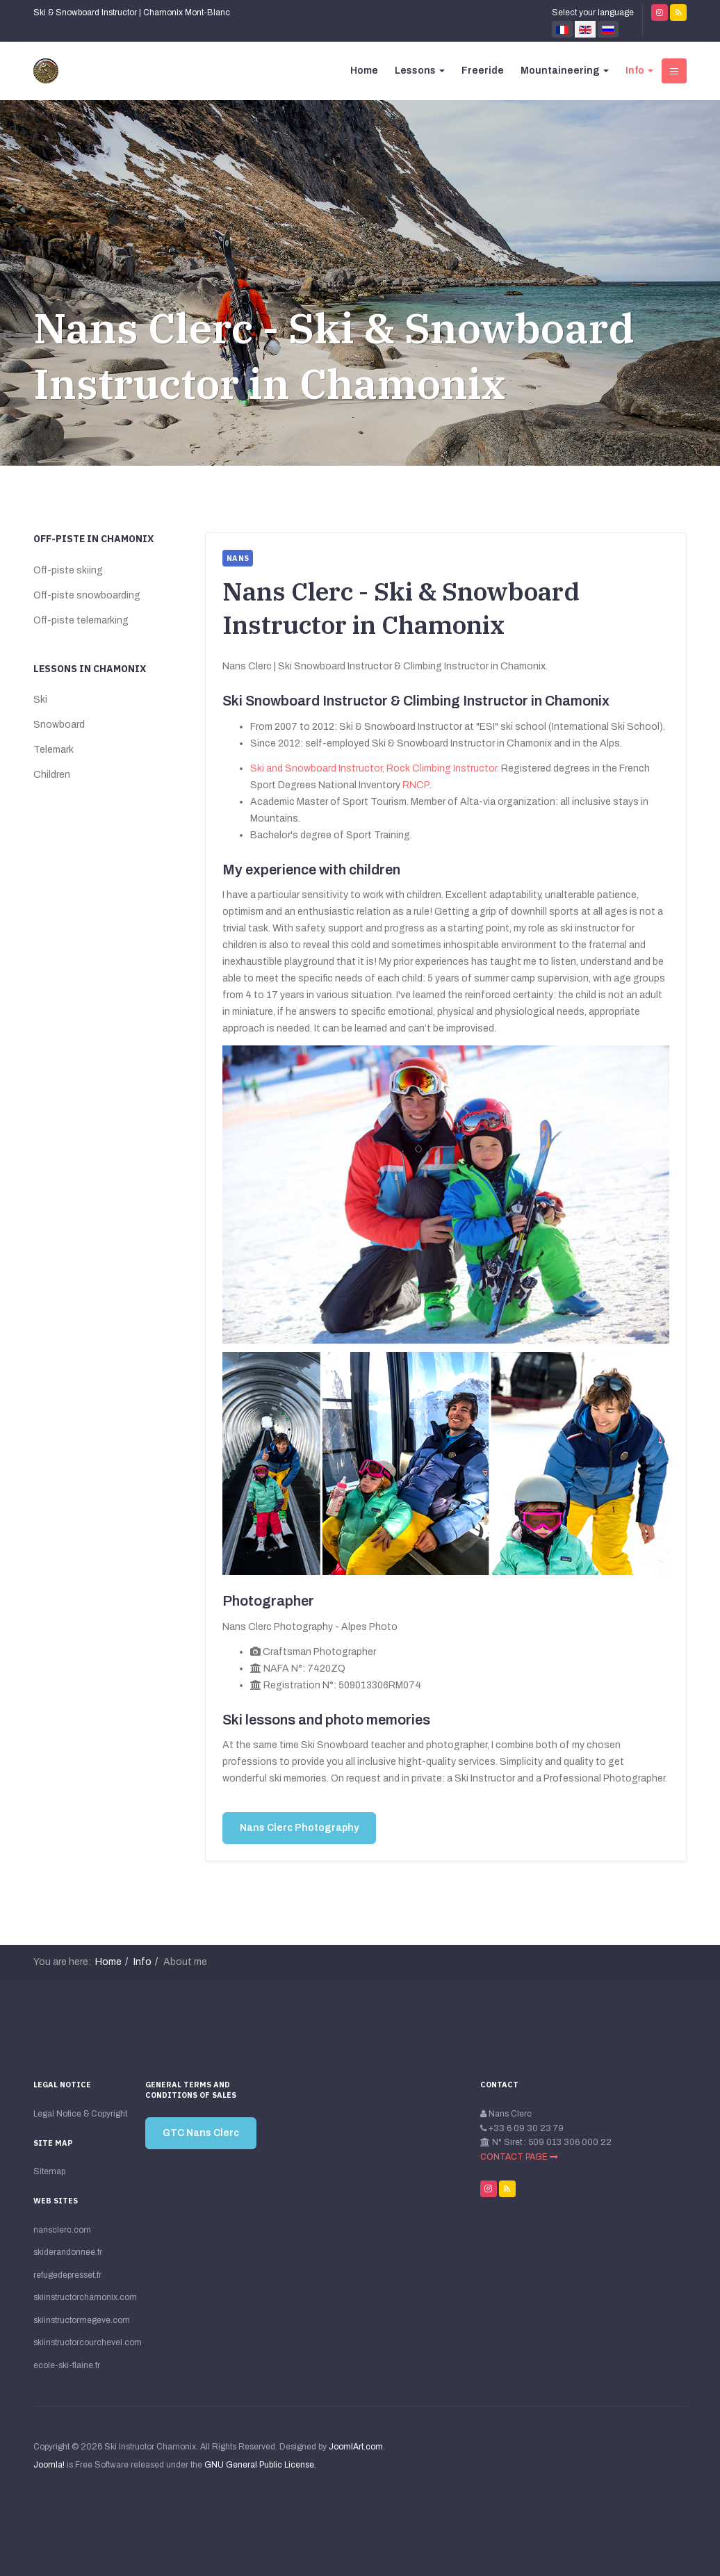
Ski (40, 699)
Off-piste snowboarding (86, 595)
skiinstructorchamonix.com (81, 2297)
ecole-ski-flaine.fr (66, 2365)
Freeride (482, 70)
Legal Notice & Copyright (80, 2114)
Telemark (53, 749)
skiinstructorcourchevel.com (81, 2342)
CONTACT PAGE (519, 2157)
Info (639, 70)
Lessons (420, 70)
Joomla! (49, 2465)
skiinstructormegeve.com (81, 2320)
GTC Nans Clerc (201, 2133)
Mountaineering (565, 70)
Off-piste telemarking (81, 620)
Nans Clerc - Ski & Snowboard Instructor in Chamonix (334, 355)
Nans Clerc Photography (299, 1828)
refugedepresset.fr (67, 2275)
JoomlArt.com (356, 2447)
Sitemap (49, 2171)
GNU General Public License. (260, 2465)
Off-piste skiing (68, 570)
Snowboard (59, 724)
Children (51, 774)
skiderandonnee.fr (67, 2252)
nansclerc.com (62, 2230)
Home (364, 70)
